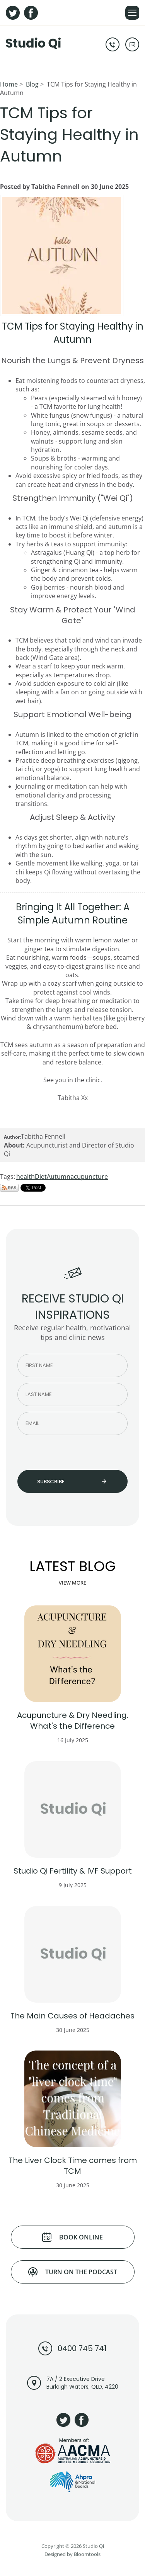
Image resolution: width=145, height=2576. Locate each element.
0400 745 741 (112, 44)
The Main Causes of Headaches (72, 2015)
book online (132, 44)
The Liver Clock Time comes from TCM (73, 2165)
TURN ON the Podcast (72, 2272)
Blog (32, 84)
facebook (31, 13)
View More (72, 1583)
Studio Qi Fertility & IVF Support (73, 1870)
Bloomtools (87, 2557)
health (25, 1176)
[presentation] (61, 1452)
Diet (41, 1176)
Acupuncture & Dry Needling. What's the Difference (72, 1720)
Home (9, 84)
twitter (13, 13)
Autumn (58, 1176)
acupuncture (89, 1176)
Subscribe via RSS (9, 1188)
